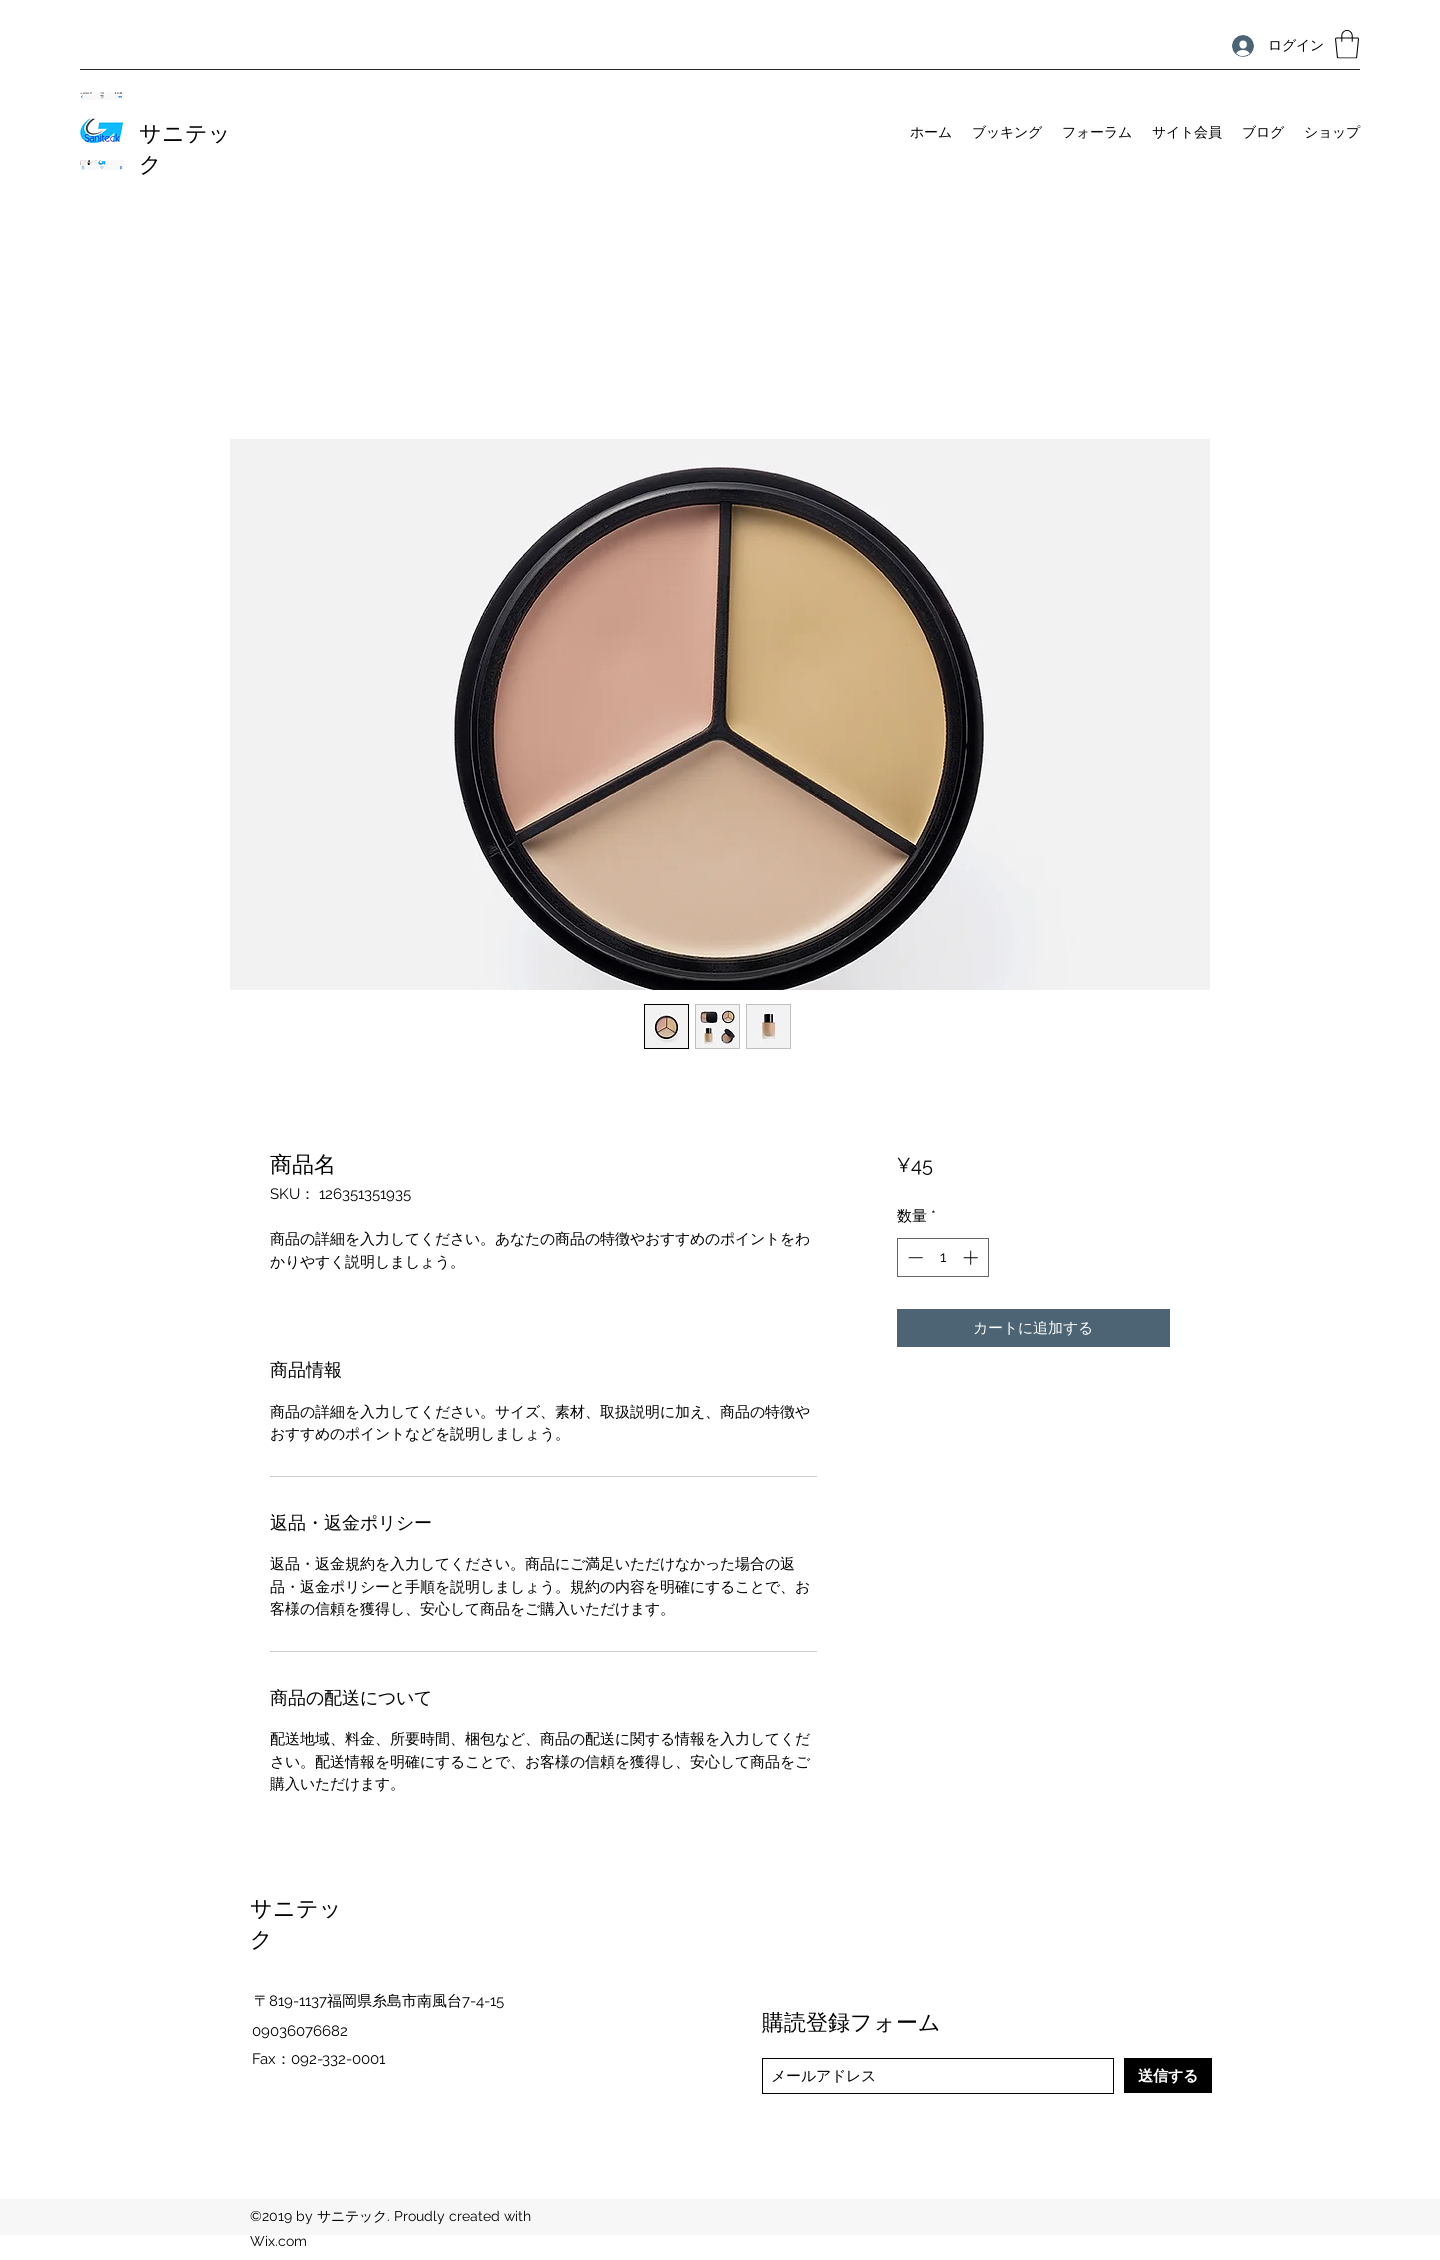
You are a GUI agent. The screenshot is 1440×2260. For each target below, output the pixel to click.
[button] (1347, 44)
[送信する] (1168, 2075)
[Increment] (972, 1257)
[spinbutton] (942, 1257)
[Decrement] (913, 1257)
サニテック (185, 146)
